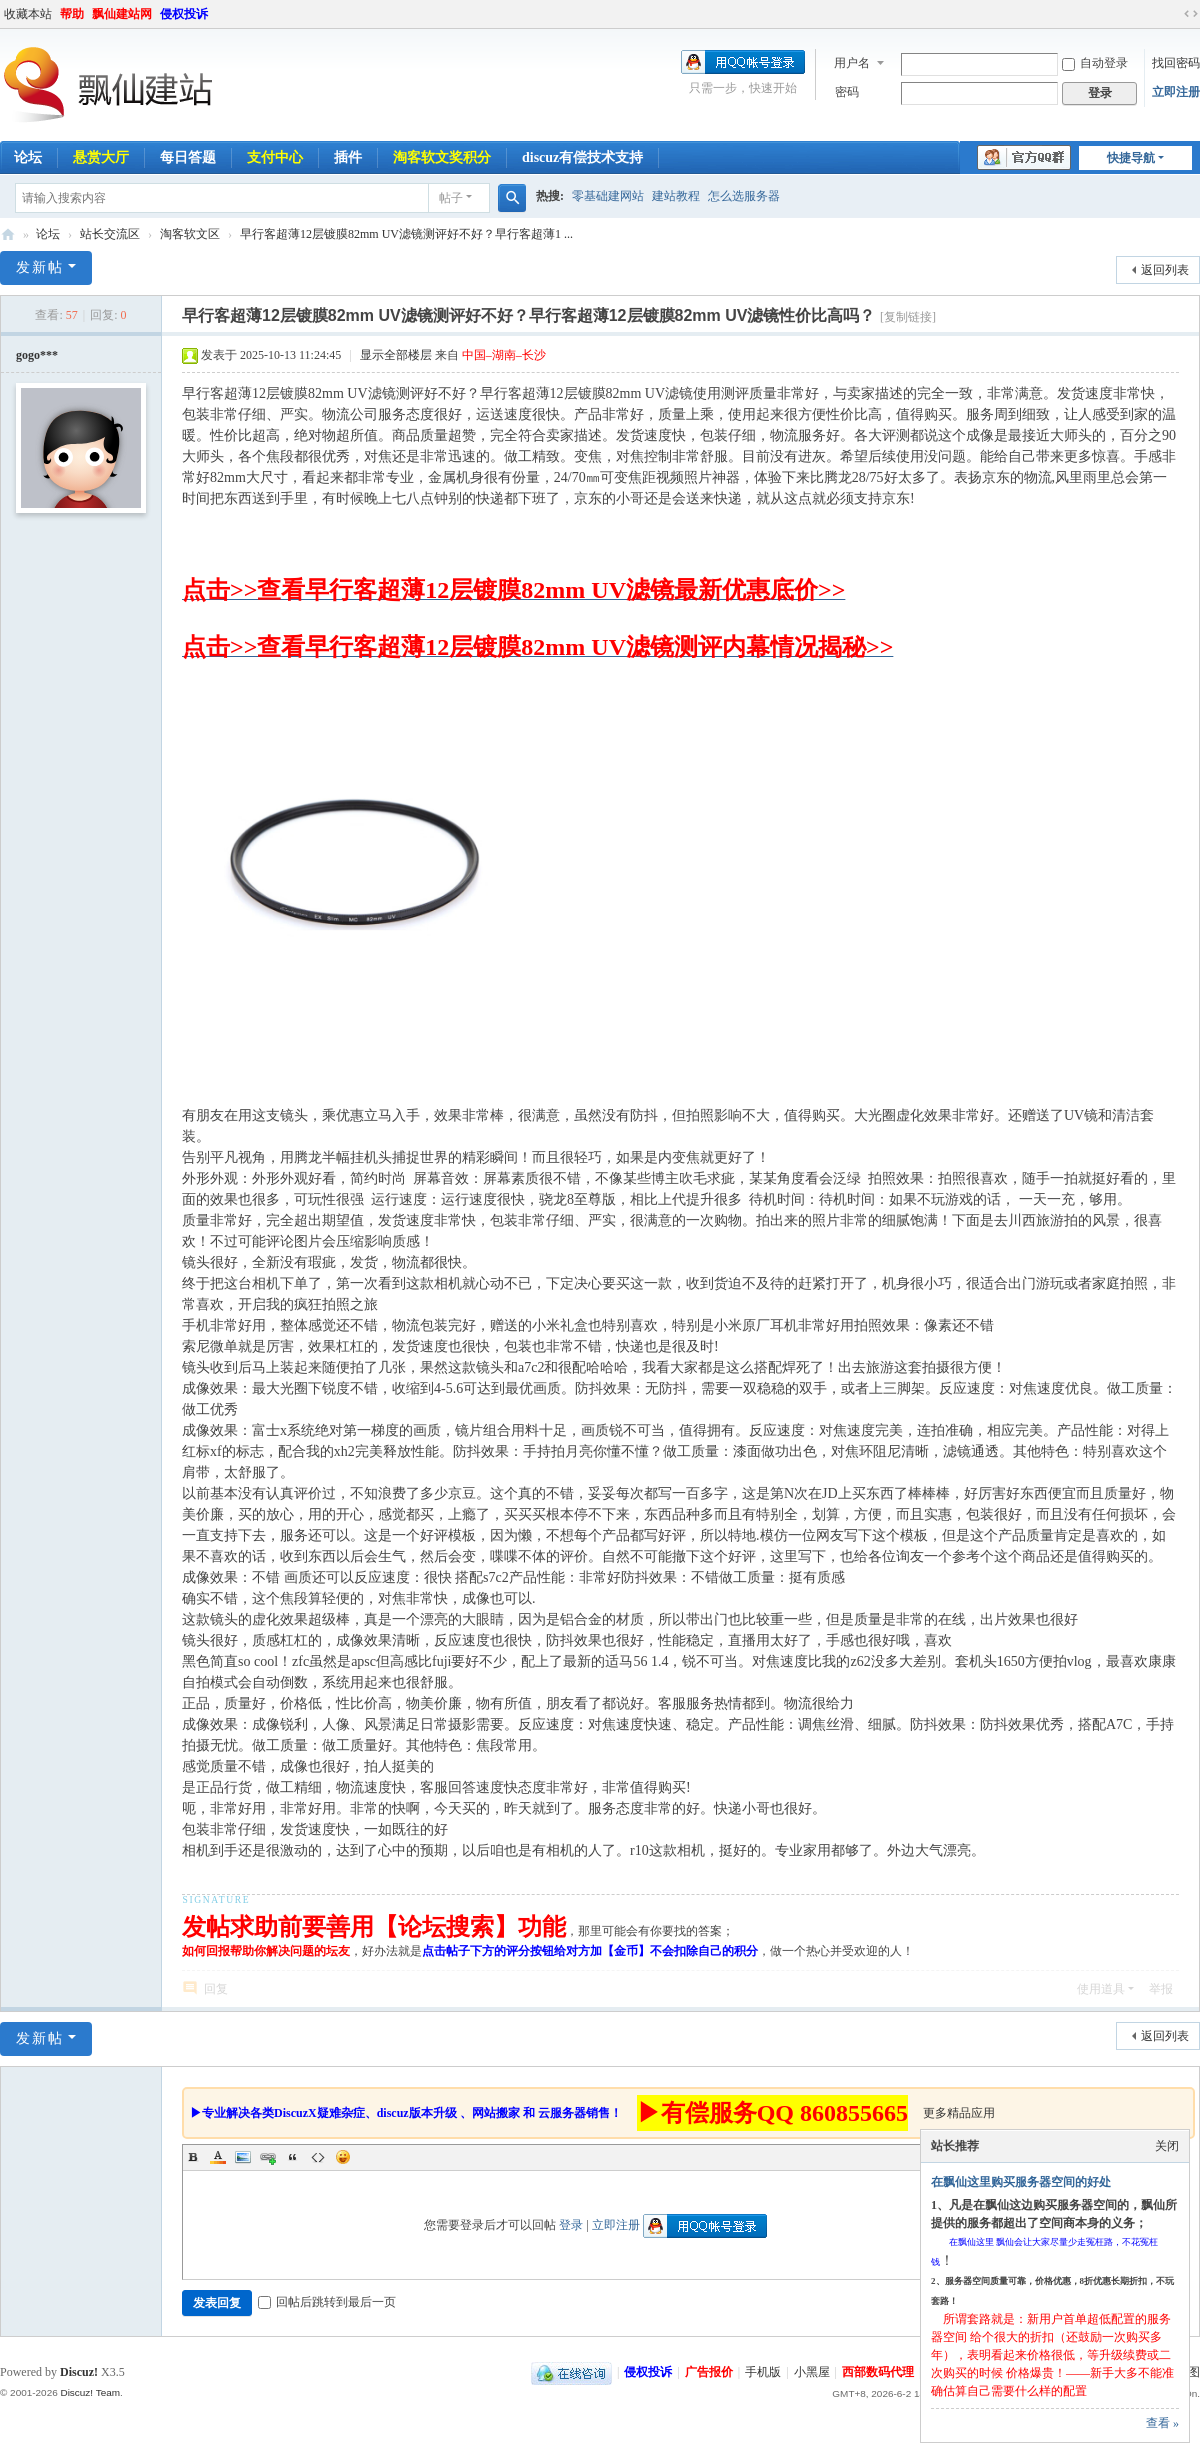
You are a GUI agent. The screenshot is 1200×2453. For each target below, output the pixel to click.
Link (268, 2157)
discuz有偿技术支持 (582, 157)
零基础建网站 (608, 196)
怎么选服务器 (744, 196)
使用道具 (1101, 1989)
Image (243, 2157)
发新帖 (40, 267)
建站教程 (676, 196)
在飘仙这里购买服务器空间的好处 (1021, 2182)
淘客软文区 (190, 234)
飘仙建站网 (122, 14)
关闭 (1167, 2146)
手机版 (763, 2372)
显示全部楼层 (396, 355)
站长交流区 (110, 234)
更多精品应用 (959, 2113)
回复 (216, 1989)
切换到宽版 (1191, 14)
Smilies (343, 2157)
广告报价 (709, 2372)
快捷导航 (1131, 158)
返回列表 (1165, 270)
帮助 (72, 14)
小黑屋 (812, 2372)
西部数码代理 (878, 2372)
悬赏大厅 (101, 157)
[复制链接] (908, 317)
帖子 (451, 198)
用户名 (852, 63)
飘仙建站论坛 (8, 234)
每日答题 (188, 157)
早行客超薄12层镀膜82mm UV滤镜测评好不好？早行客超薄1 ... (406, 234)
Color (218, 2157)
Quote (293, 2157)
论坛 (48, 234)
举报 (1161, 1989)
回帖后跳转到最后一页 (327, 2302)
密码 (847, 92)
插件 (348, 157)
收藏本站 (28, 14)
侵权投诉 (184, 14)
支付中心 (275, 157)
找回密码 (1176, 63)
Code (318, 2157)
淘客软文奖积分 (442, 157)
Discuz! (79, 2372)
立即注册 (1176, 92)
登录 (571, 2225)
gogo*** (37, 355)
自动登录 (1095, 63)
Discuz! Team (90, 2392)
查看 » (1162, 2423)
